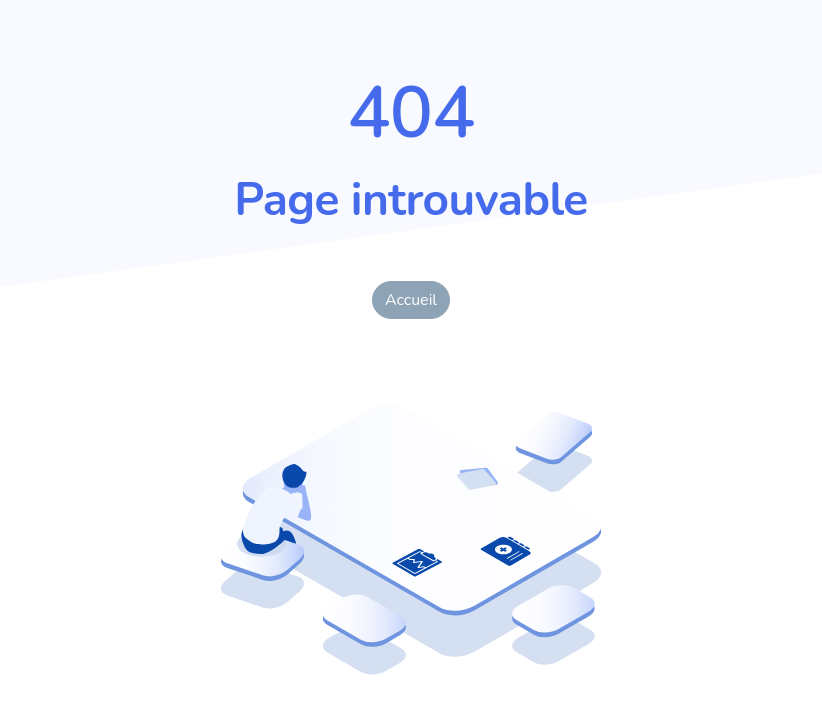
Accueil (411, 300)
